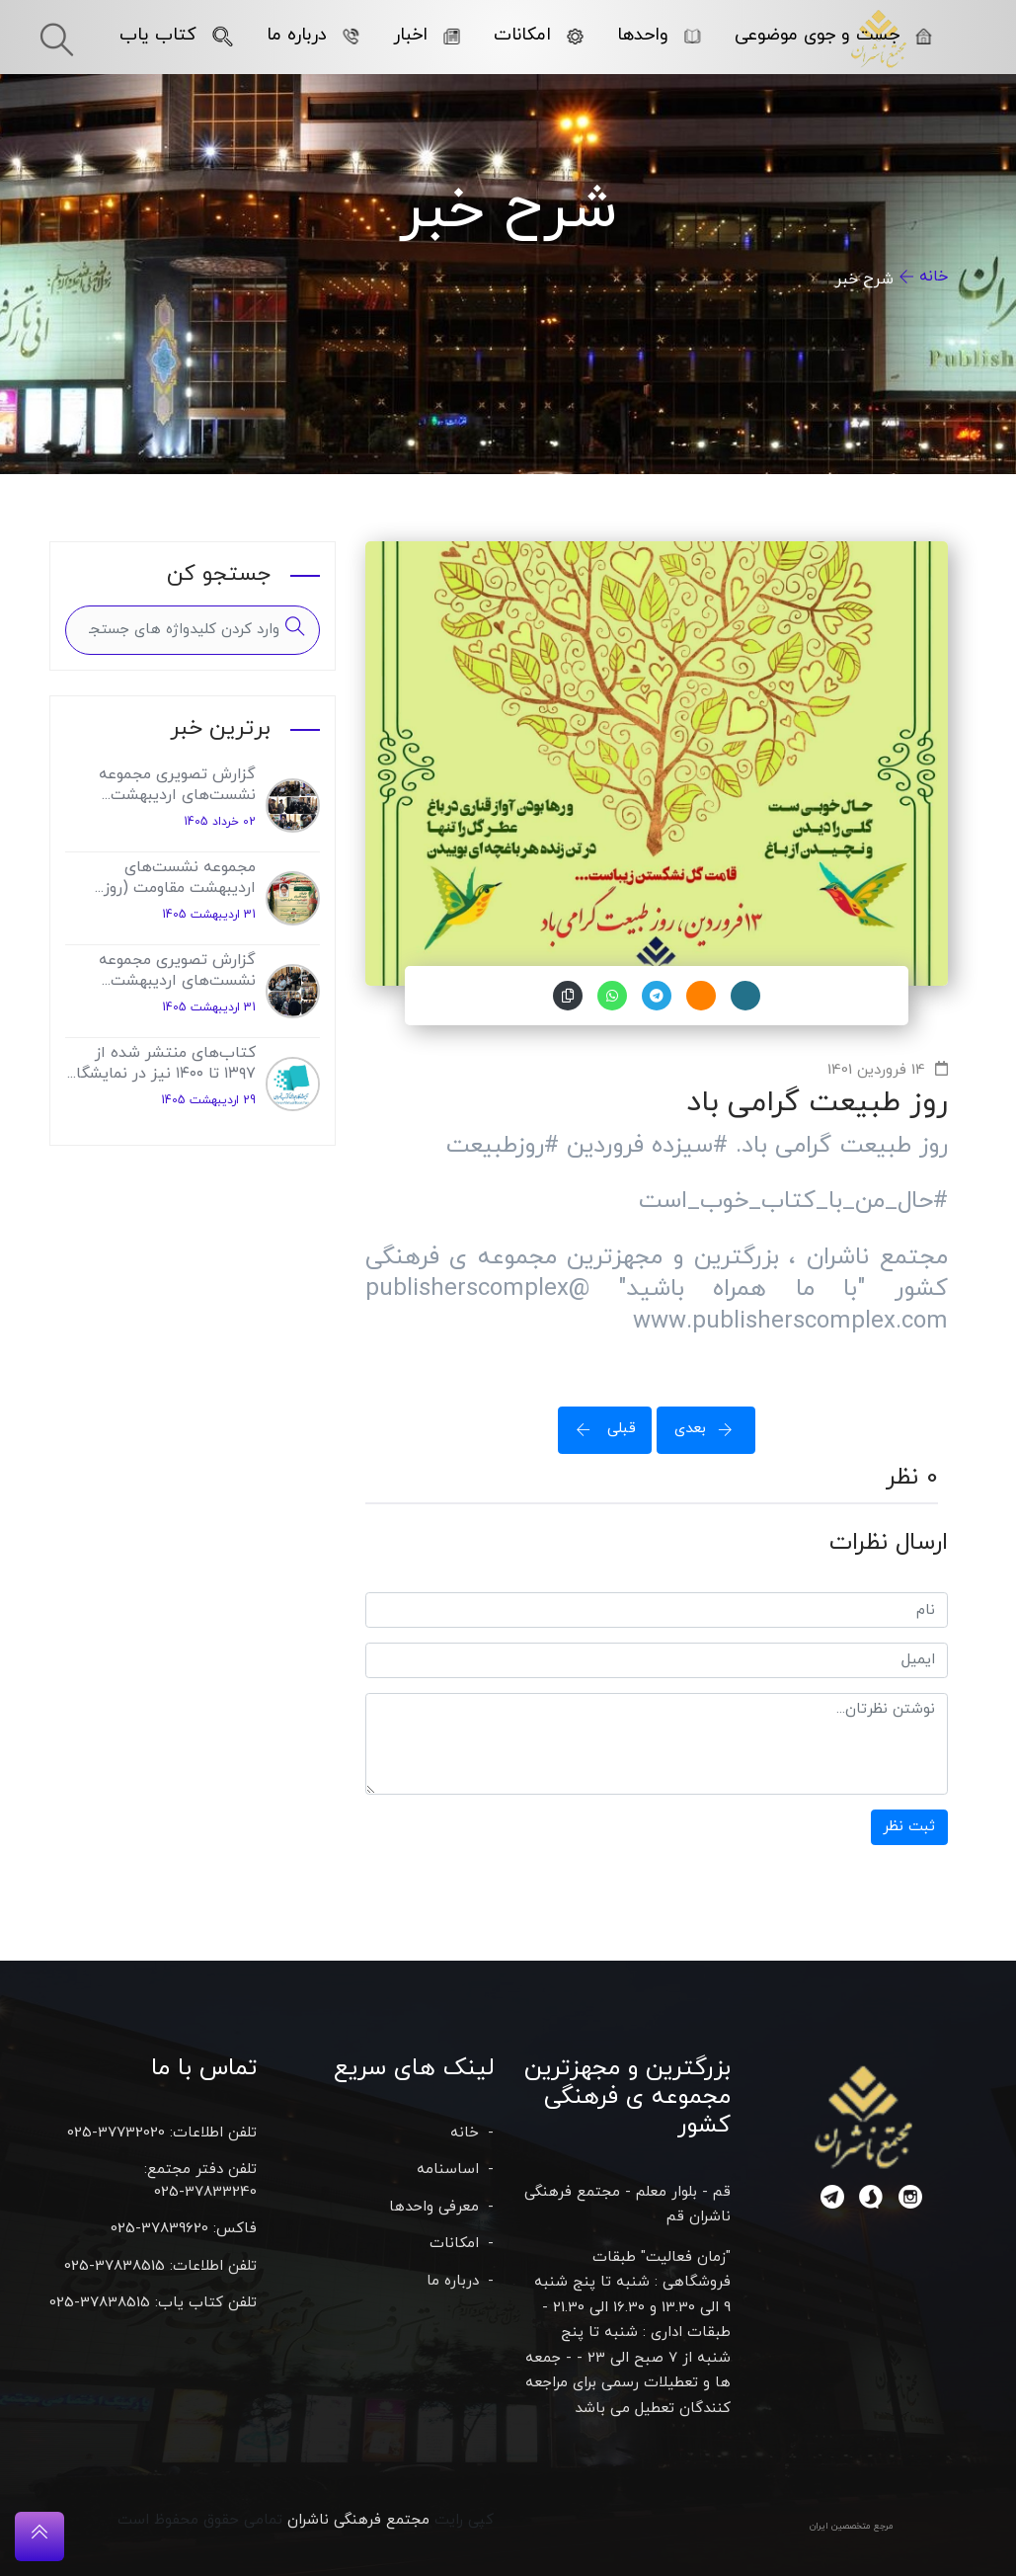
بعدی (709, 1428)
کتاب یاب (175, 35)
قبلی (600, 1428)
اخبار (426, 35)
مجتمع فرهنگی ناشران (358, 2520)
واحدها (658, 35)
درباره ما (312, 35)
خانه (933, 276)
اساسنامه (448, 2169)
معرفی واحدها (434, 2207)
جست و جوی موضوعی (833, 35)
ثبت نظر (909, 1826)
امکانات (538, 35)
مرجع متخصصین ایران (852, 2526)
